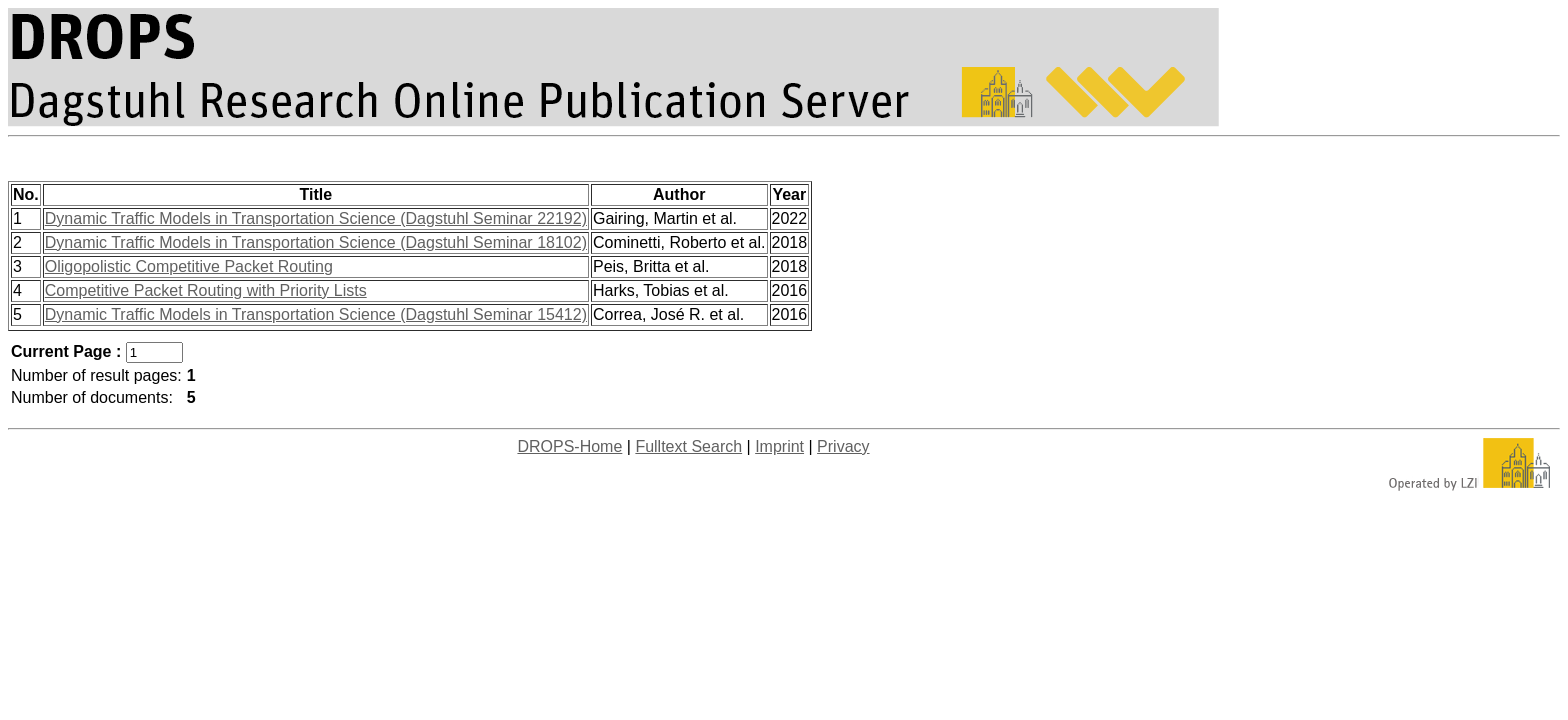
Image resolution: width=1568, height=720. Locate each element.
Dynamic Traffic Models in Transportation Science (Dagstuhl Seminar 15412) (316, 314)
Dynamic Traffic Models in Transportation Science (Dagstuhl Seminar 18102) (316, 242)
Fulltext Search (688, 446)
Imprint (779, 446)
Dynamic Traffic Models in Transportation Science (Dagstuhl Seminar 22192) (316, 218)
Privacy (843, 446)
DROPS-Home (569, 446)
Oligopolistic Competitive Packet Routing (189, 266)
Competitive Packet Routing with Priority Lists (206, 290)
